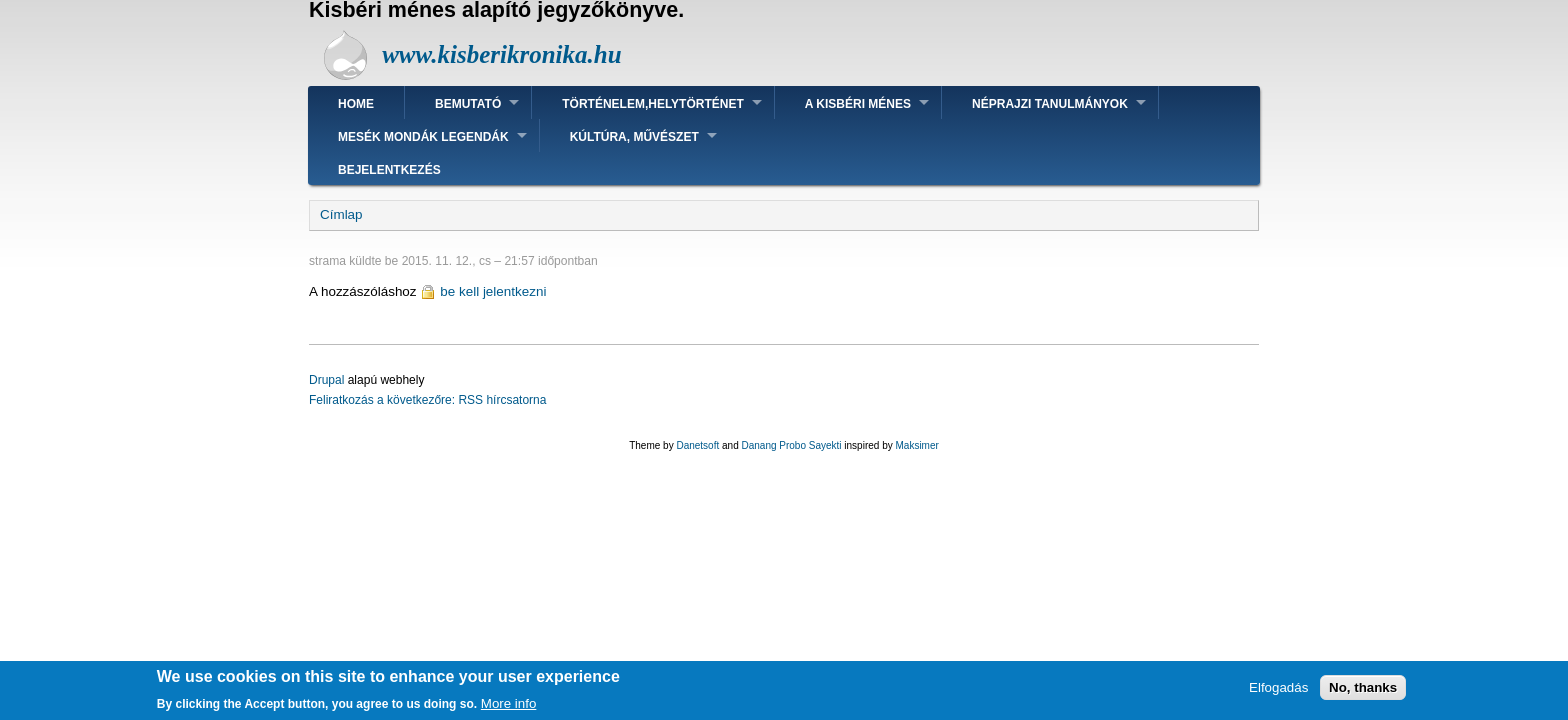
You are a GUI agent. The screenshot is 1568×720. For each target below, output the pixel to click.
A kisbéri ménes (858, 104)
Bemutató (468, 104)
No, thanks (1363, 692)
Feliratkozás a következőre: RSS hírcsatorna (427, 400)
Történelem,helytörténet (653, 104)
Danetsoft (697, 445)
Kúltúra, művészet (634, 137)
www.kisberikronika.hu (501, 54)
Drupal (326, 380)
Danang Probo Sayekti (791, 445)
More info (509, 708)
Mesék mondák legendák (423, 137)
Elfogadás (1278, 692)
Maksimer (916, 445)
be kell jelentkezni (493, 291)
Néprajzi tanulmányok (1050, 104)
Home (356, 104)
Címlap (341, 214)
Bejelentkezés (389, 170)
